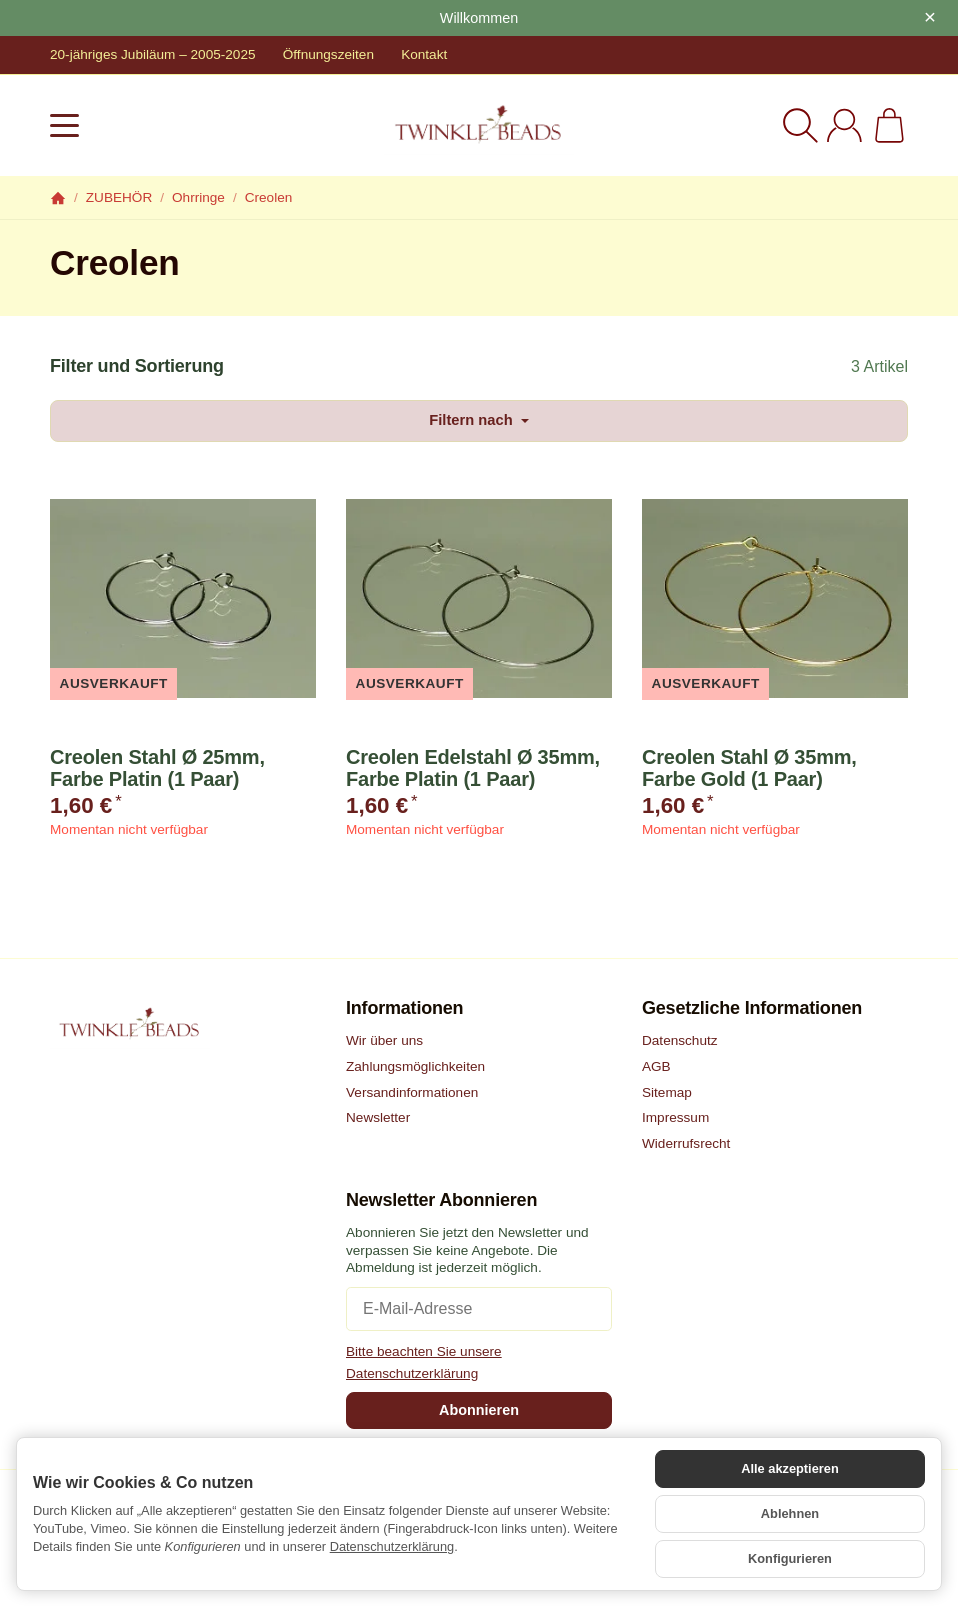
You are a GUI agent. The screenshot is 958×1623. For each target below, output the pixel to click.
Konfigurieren (790, 1561)
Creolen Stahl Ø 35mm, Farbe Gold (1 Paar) (749, 769)
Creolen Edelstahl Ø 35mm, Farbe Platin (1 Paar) (473, 769)
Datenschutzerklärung (392, 1554)
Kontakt (424, 54)
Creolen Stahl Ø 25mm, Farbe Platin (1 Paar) (157, 769)
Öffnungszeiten (328, 54)
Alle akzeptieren (789, 1481)
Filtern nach (478, 421)
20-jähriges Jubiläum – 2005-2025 (153, 54)
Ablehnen (790, 1521)
